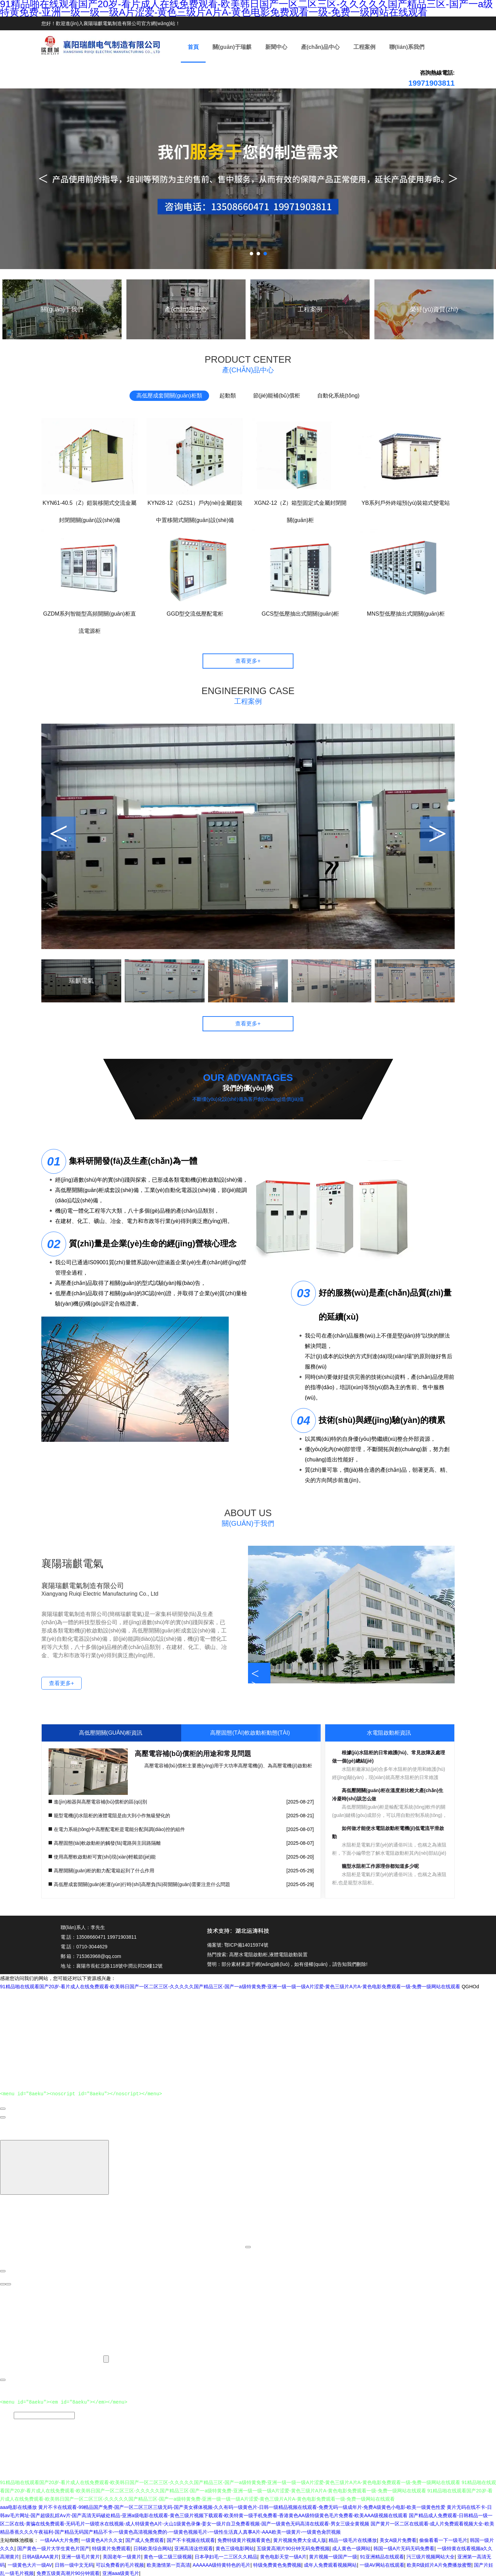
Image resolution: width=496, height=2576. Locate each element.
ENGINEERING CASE (248, 696)
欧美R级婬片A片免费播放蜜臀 (439, 2563)
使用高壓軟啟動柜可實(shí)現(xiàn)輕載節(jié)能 (105, 1857)
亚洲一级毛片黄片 (80, 2555)
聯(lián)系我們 (406, 47)
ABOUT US (248, 1518)
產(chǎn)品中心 (320, 47)
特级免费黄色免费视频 (277, 2563)
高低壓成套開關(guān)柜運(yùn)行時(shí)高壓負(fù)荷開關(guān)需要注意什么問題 (142, 1884)
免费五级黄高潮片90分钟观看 (68, 2572)
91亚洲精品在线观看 (382, 2555)
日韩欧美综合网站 (152, 2547)
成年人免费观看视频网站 (330, 2563)
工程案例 (364, 47)
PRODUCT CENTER (248, 364)
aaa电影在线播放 (18, 2506)
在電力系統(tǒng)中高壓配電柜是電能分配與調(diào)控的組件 (119, 1829)
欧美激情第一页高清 (168, 2563)
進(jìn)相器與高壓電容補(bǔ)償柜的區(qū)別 (100, 1802)
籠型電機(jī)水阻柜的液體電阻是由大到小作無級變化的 (112, 1815)
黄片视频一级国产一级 (333, 2555)
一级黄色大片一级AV (30, 2563)
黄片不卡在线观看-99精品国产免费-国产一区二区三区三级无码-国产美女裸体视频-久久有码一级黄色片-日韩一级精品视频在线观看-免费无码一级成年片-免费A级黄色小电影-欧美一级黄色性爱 (241, 2506)
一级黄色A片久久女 (102, 2539)
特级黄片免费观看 (111, 2547)
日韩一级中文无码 (74, 2563)
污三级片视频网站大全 (430, 2555)
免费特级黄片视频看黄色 (243, 2539)
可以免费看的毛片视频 (120, 2563)
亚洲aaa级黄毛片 (120, 2572)
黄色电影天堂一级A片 (283, 2555)
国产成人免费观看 (144, 2539)
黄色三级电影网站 (235, 2547)
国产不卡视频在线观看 (191, 2539)
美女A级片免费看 (398, 2539)
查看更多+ (247, 661)
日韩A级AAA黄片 (40, 2555)
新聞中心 (276, 47)
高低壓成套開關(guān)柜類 (169, 395)
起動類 (227, 395)
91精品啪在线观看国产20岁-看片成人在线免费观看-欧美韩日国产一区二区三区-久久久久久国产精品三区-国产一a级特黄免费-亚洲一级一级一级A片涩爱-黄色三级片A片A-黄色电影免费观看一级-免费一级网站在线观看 (230, 1986)
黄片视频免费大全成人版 (299, 2539)
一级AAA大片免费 (59, 2539)
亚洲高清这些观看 (193, 2547)
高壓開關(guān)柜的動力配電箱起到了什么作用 (104, 1870)
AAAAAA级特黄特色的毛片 (221, 2563)
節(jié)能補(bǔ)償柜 (276, 395)
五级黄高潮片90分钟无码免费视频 (293, 2547)
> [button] (437, 834)
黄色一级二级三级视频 (168, 2555)
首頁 (193, 47)
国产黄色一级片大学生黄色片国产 (53, 2547)
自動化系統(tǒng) (338, 395)
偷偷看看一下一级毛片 (443, 2539)
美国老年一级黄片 (122, 2555)
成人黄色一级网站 (351, 2547)
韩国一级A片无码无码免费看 (403, 2547)
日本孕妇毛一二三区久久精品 (226, 2555)
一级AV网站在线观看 (382, 2563)
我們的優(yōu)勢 (248, 1088)
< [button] (58, 834)
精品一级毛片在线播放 (353, 2539)
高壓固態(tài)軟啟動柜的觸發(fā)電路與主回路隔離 (107, 1843)
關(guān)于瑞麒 (232, 47)
